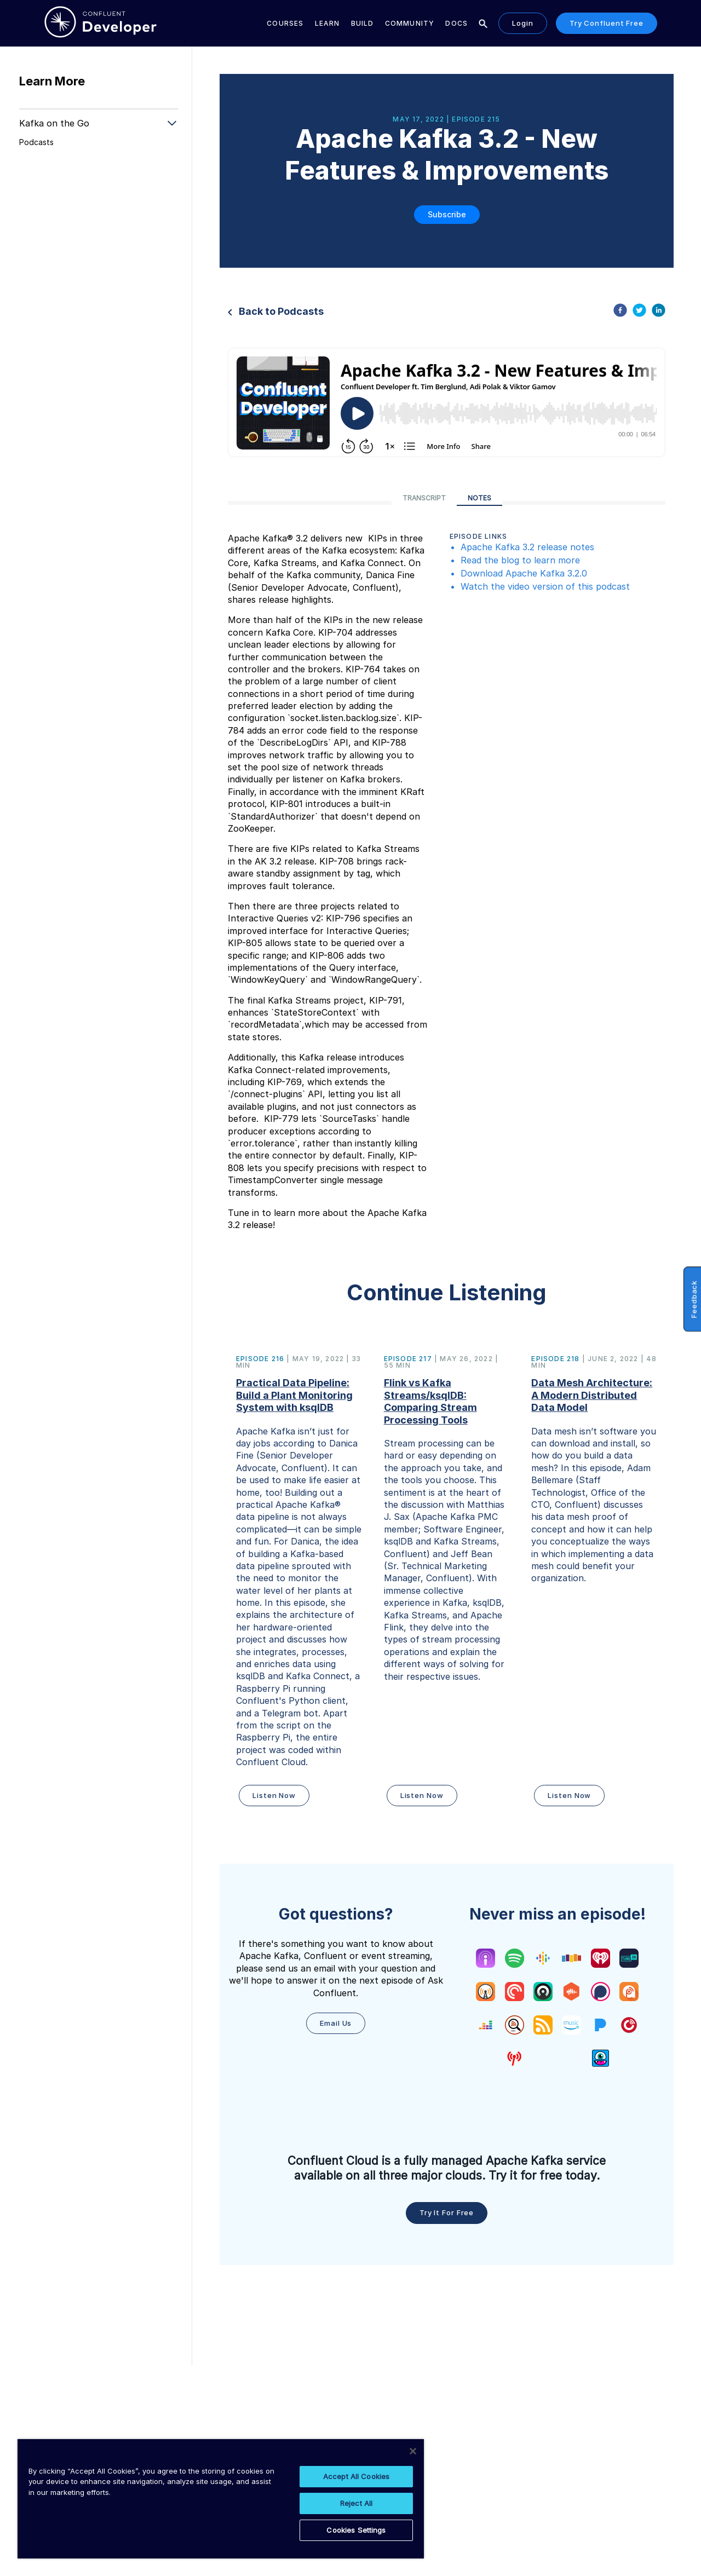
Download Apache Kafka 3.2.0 (524, 573)
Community (410, 23)
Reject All (356, 2503)
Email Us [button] (336, 2023)
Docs (456, 23)
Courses (285, 23)
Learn (327, 23)
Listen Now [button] (274, 1795)
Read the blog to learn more (520, 560)
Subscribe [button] (447, 214)
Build (362, 23)
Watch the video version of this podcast (545, 586)
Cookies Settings (356, 2530)
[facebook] (620, 311)
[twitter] (639, 311)
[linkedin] (658, 311)
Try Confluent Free (606, 23)
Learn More (52, 81)
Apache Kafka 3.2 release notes (529, 546)
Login (522, 23)
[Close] (413, 2451)
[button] (299, 1582)
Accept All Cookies (356, 2476)
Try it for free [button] (447, 2212)
